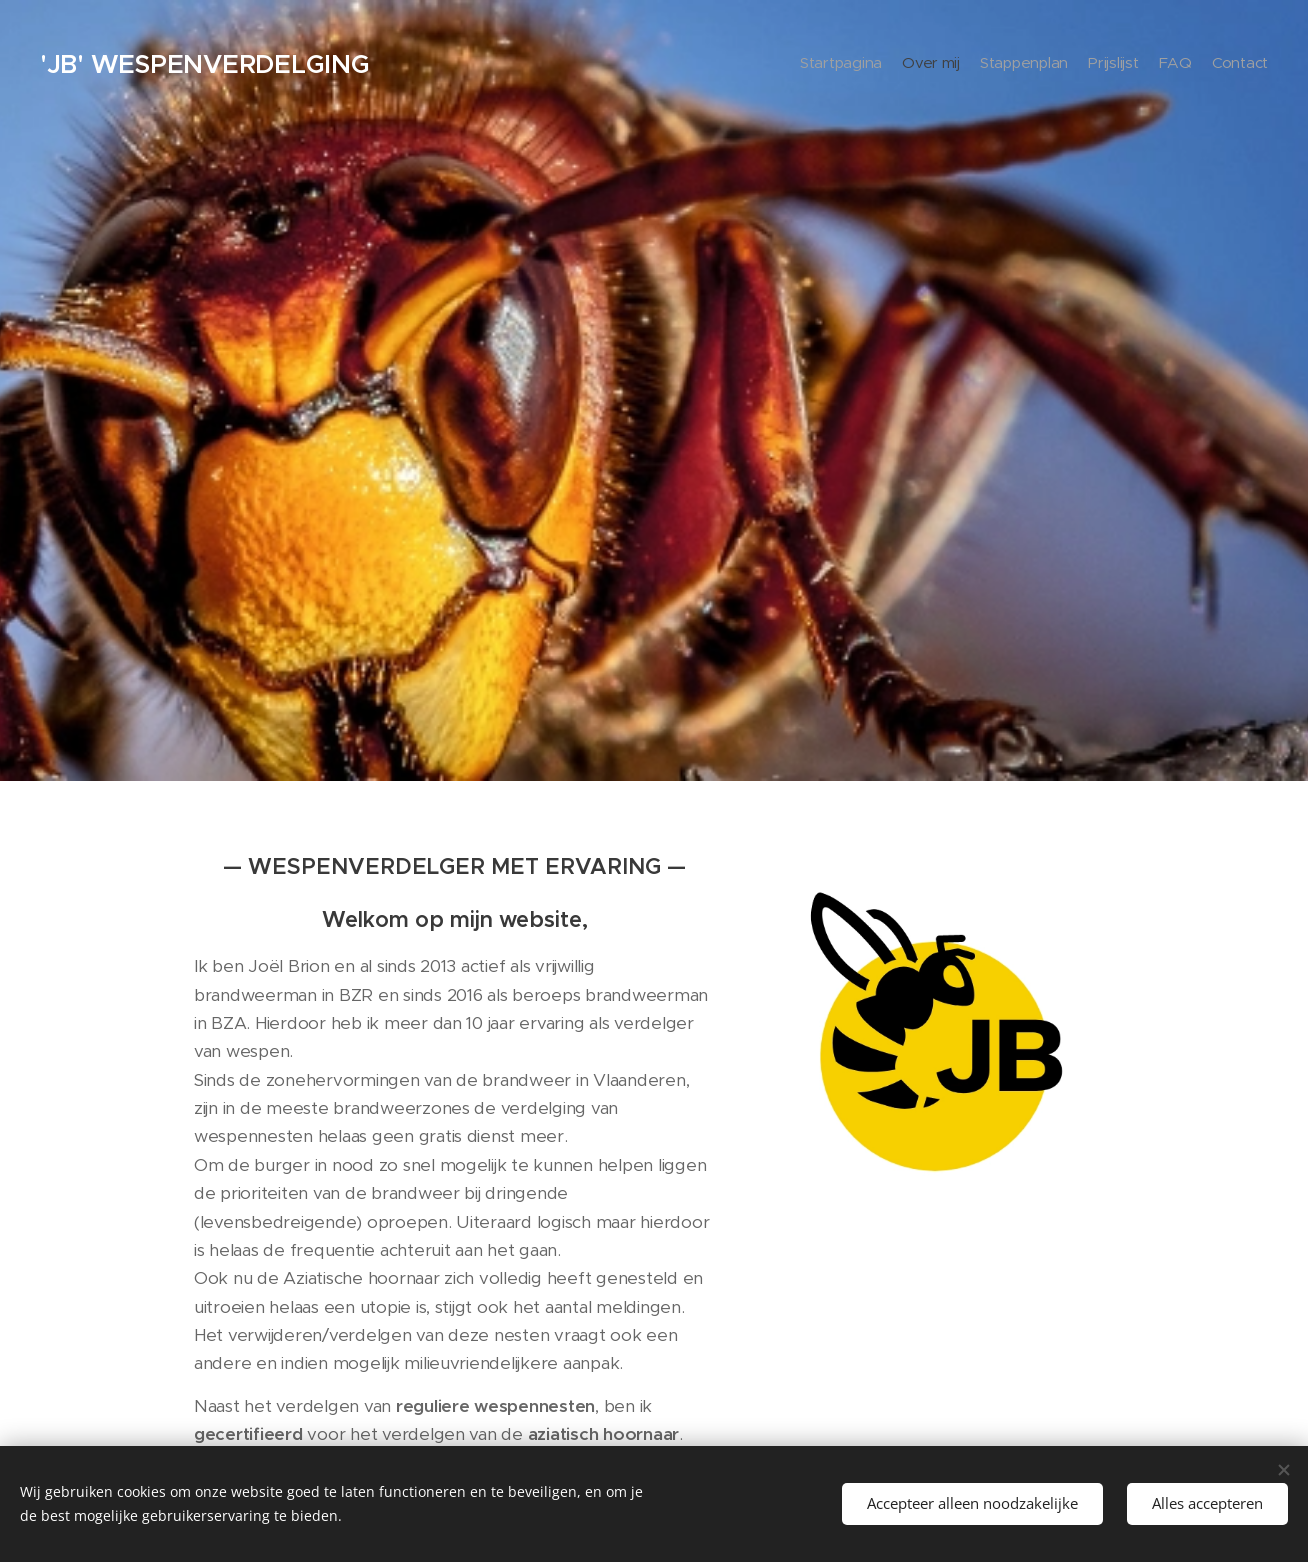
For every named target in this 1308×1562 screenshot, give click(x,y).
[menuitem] (1170, 65)
